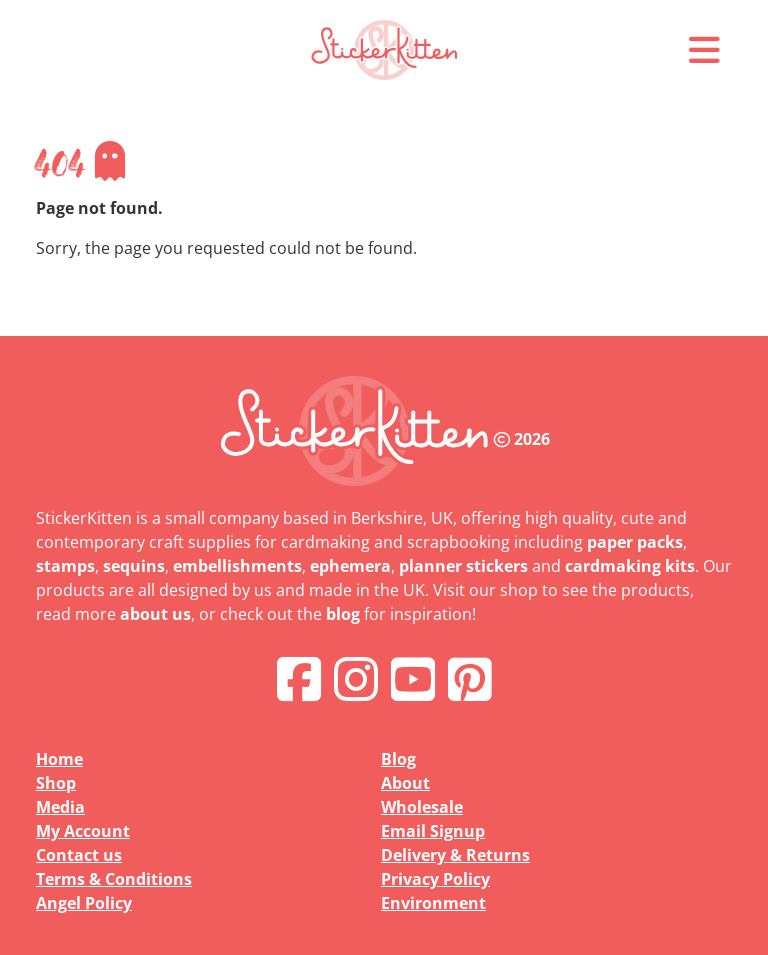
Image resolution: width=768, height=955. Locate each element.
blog (343, 614)
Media (60, 807)
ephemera (350, 566)
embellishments (237, 566)
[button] (704, 50)
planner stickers (463, 566)
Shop (56, 783)
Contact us (79, 855)
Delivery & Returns (455, 855)
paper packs (635, 542)
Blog (398, 759)
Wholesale (422, 807)
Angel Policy (84, 903)
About (405, 783)
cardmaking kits (630, 566)
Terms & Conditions (114, 879)
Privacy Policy (435, 879)
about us (155, 614)
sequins (134, 566)
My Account (83, 831)
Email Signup (433, 831)
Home (59, 759)
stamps (65, 566)
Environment (433, 903)
